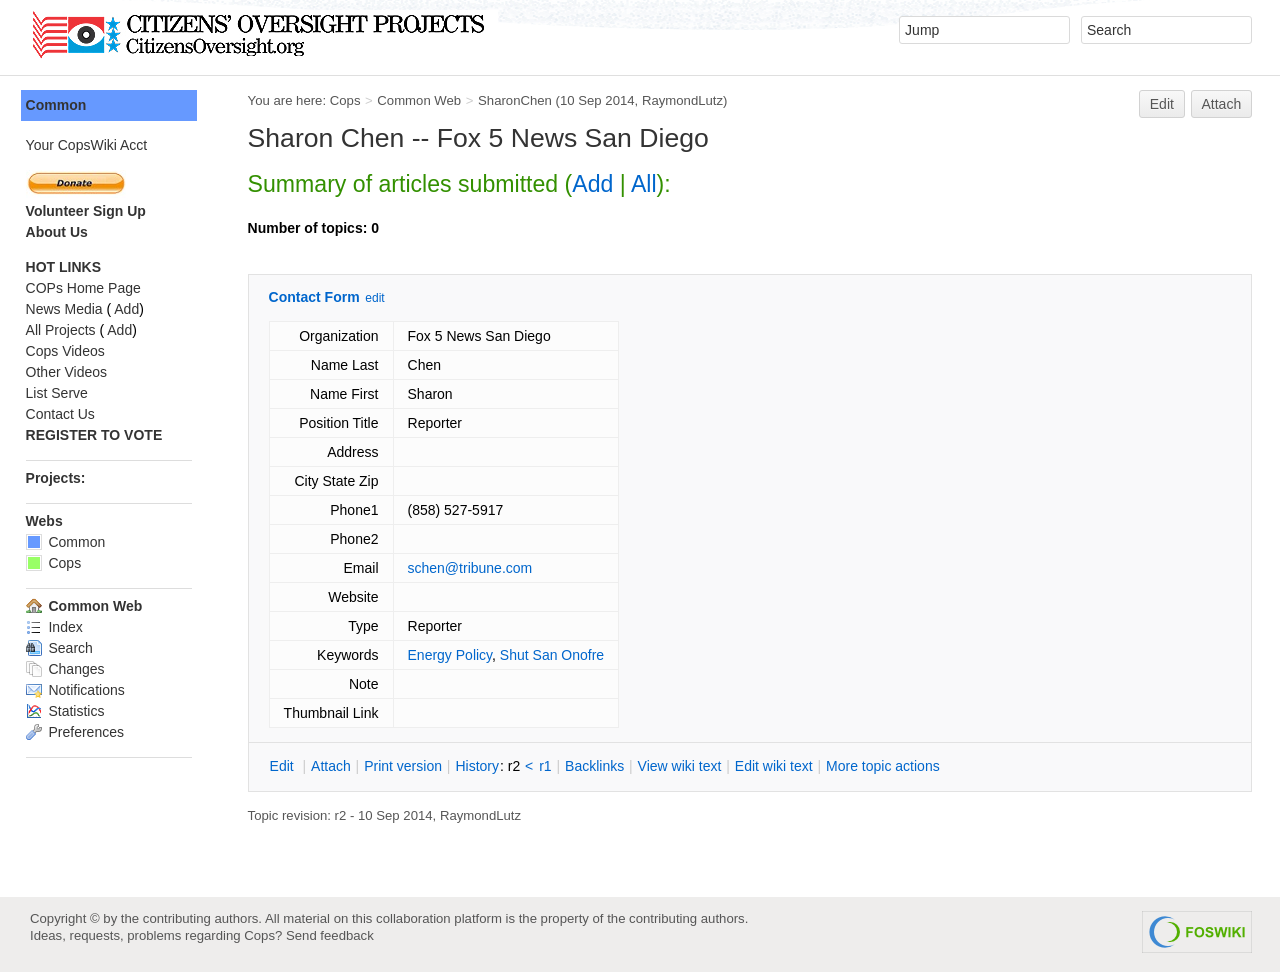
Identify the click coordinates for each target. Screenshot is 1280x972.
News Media (68, 309)
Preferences (79, 732)
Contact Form (318, 297)
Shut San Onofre (556, 655)
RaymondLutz (686, 100)
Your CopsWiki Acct (91, 145)
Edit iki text (778, 766)
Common (60, 105)
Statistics (69, 711)
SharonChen (519, 100)
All (648, 184)
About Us (61, 232)
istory (482, 766)
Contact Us (64, 414)
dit (288, 766)
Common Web (424, 100)
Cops (349, 100)
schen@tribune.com (474, 568)
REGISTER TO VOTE (98, 435)
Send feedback (330, 935)
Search (63, 648)
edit (379, 298)
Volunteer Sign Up (90, 211)
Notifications (79, 690)
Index (58, 627)
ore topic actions (887, 766)
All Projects (65, 330)
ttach (335, 766)
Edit (1162, 104)
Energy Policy (454, 655)
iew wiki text (684, 766)
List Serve (61, 393)
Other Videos (70, 372)
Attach (1222, 104)
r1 (550, 766)
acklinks (598, 766)
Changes (69, 669)
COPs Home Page (87, 288)
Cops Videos (69, 351)
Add (597, 184)
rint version (408, 766)
